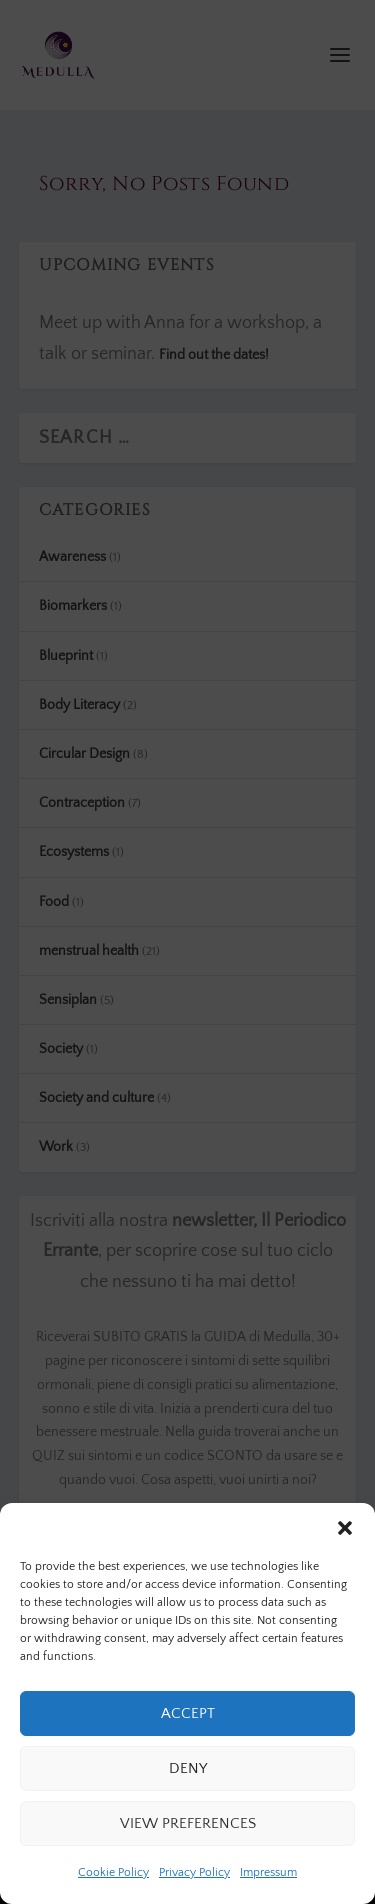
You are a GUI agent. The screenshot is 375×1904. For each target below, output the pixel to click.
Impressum (268, 1872)
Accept (188, 1713)
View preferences (188, 1823)
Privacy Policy (194, 1872)
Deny (188, 1768)
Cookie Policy (113, 1872)
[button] (345, 1528)
